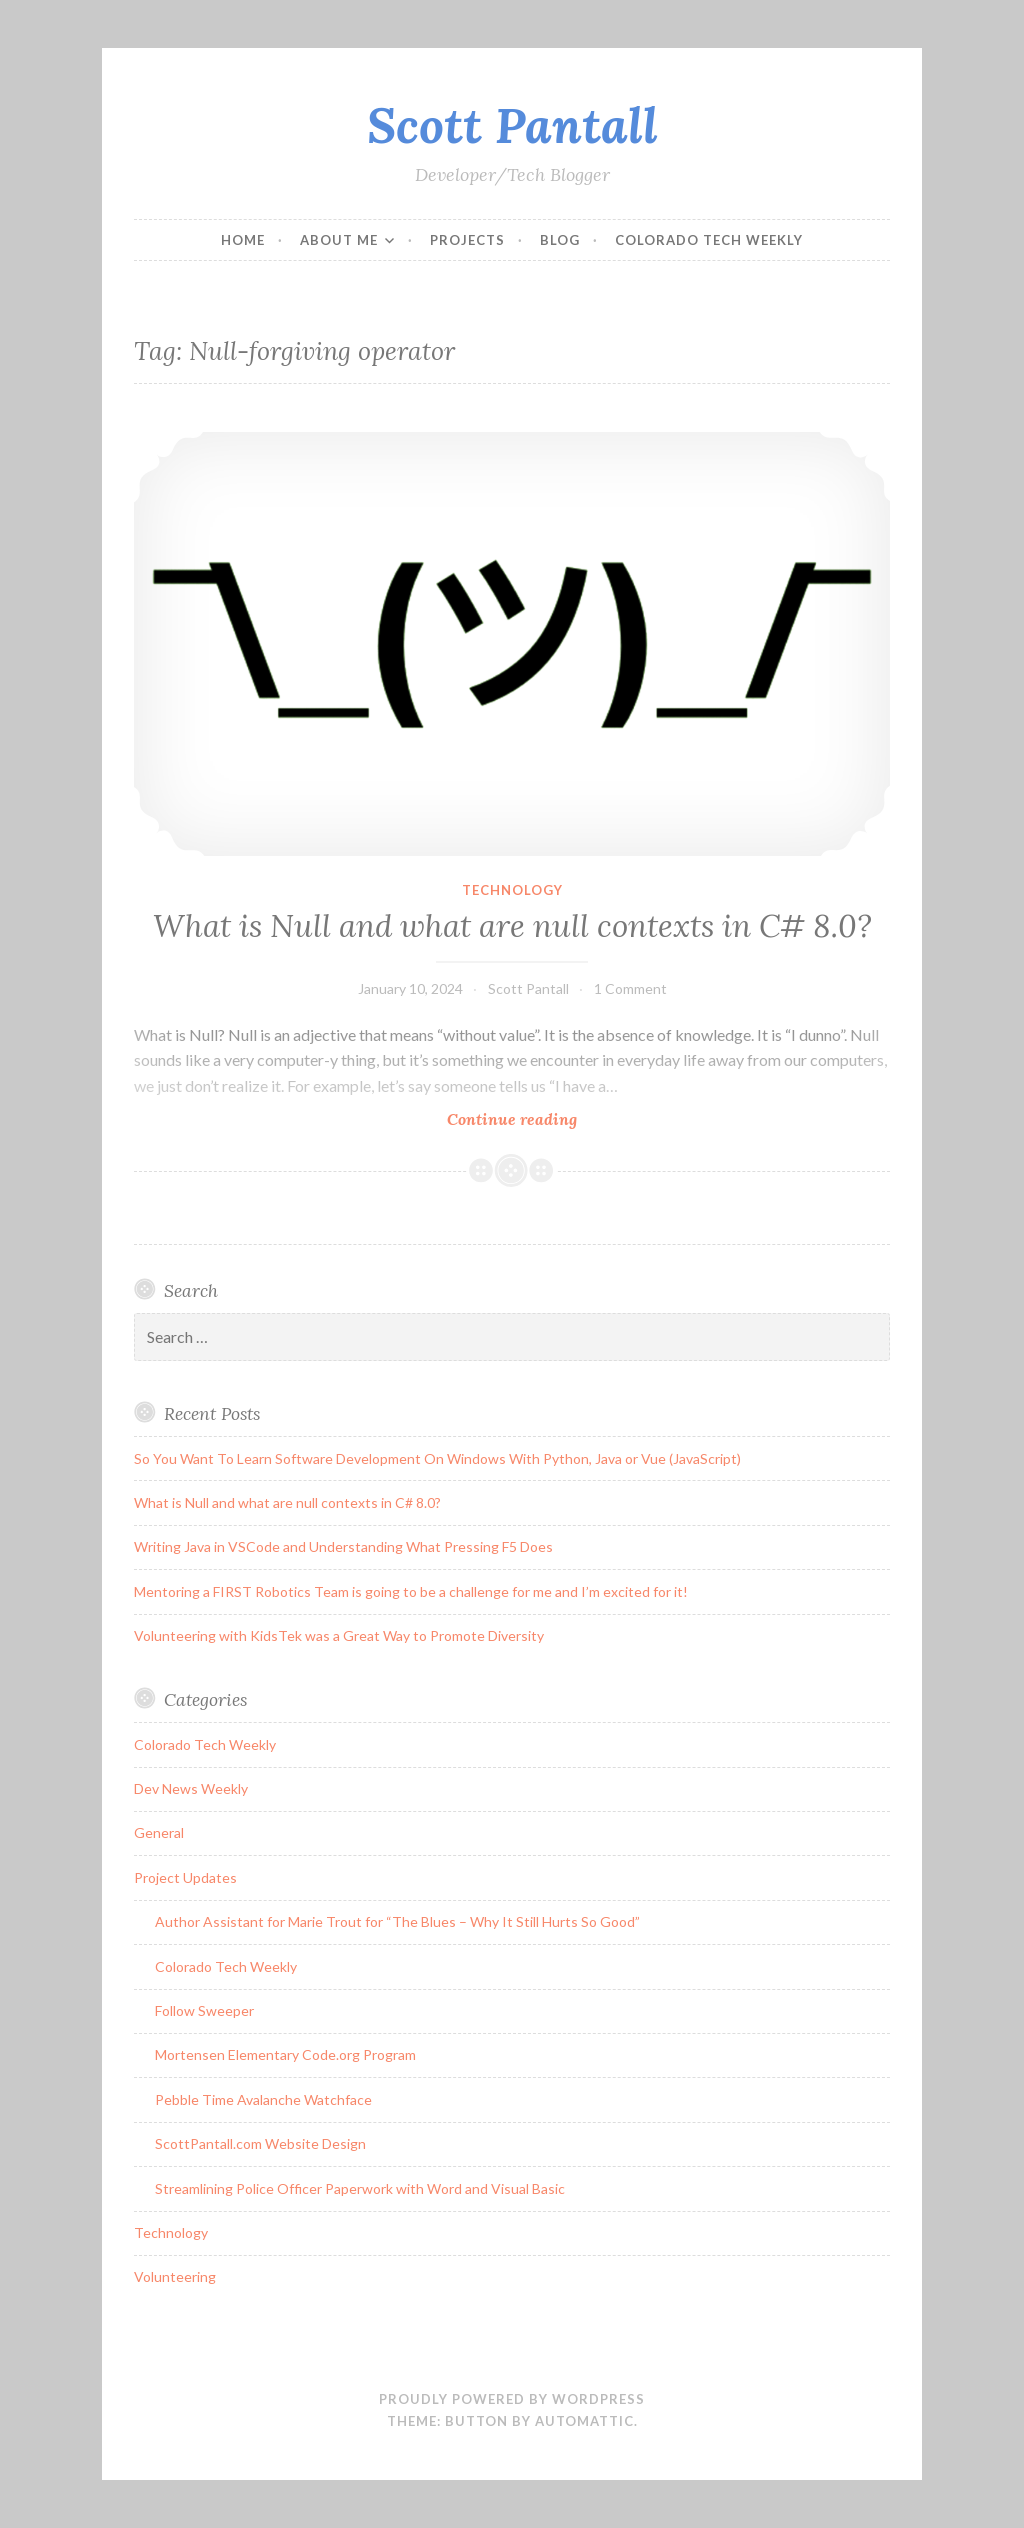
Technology (512, 890)
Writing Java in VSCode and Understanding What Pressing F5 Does (343, 1546)
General (159, 1832)
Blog (560, 240)
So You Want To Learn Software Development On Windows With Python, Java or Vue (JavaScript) (437, 1458)
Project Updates (185, 1877)
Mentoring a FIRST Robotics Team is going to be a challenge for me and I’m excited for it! (411, 1591)
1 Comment (630, 988)
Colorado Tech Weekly (709, 240)
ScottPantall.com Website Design (260, 2143)
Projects (467, 240)
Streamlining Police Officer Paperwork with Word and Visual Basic (360, 2188)
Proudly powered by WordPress (512, 2399)
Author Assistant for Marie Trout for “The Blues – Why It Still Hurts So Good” (397, 1921)
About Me (339, 240)
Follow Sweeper (204, 2010)
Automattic (584, 2421)
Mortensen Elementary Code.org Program (285, 2054)
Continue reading (542, 1118)
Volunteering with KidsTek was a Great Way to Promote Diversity (339, 1635)
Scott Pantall (512, 125)
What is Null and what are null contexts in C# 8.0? (512, 926)
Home (243, 240)
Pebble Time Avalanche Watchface (263, 2099)
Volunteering (175, 2276)
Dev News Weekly (191, 1788)
